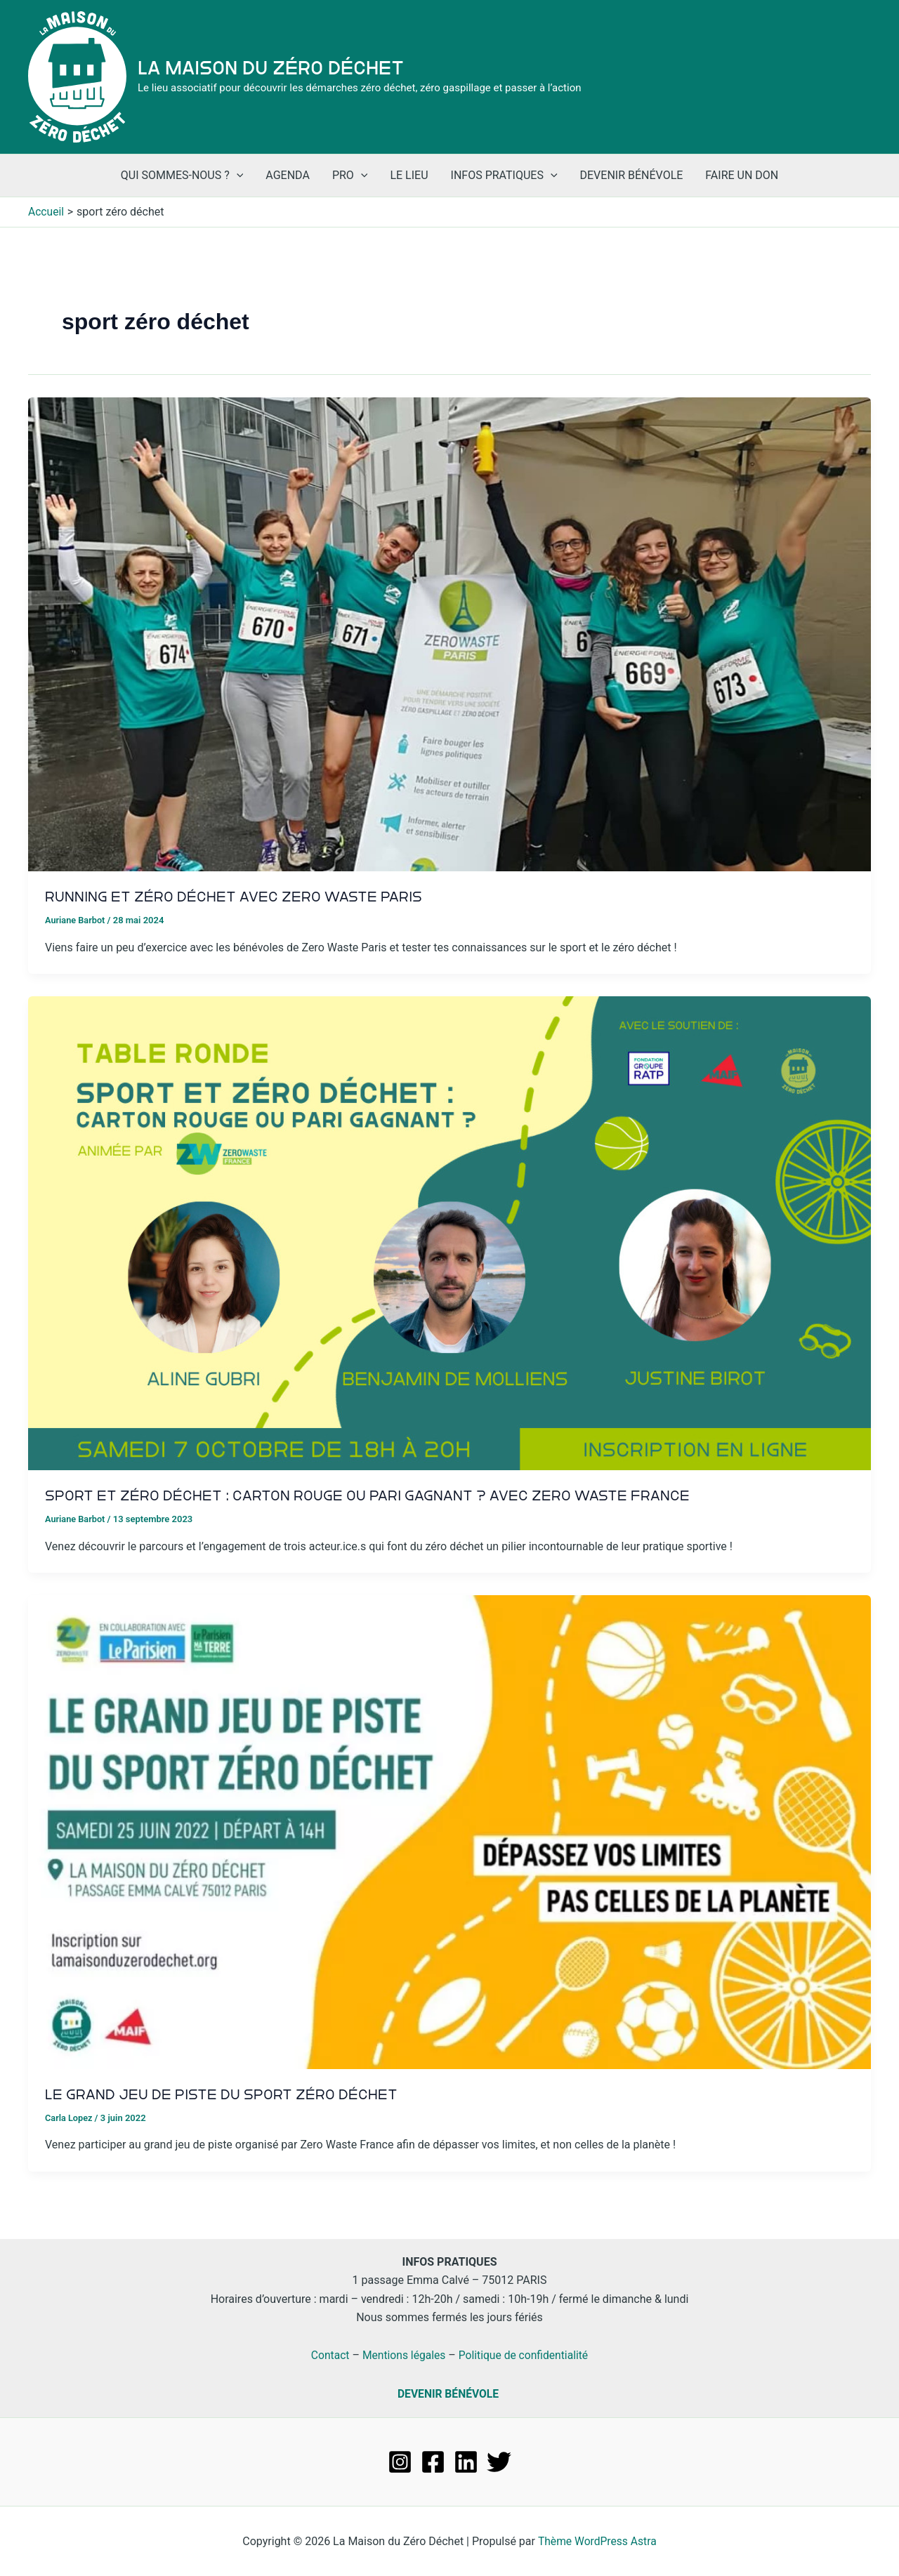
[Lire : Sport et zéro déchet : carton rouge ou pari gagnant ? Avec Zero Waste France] (449, 1232)
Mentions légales (402, 2354)
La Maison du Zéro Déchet (271, 68)
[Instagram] (400, 2461)
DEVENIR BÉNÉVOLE (448, 2393)
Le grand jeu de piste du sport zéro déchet (224, 2094)
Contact (328, 2354)
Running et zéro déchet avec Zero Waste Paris (236, 897)
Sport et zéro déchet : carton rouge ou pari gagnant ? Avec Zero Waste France (373, 1495)
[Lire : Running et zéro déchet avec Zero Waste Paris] (449, 633)
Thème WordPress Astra (597, 2540)
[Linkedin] (466, 2461)
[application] (237, 175)
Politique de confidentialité (525, 2354)
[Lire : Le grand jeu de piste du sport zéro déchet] (449, 1830)
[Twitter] (499, 2461)
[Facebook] (433, 2461)
